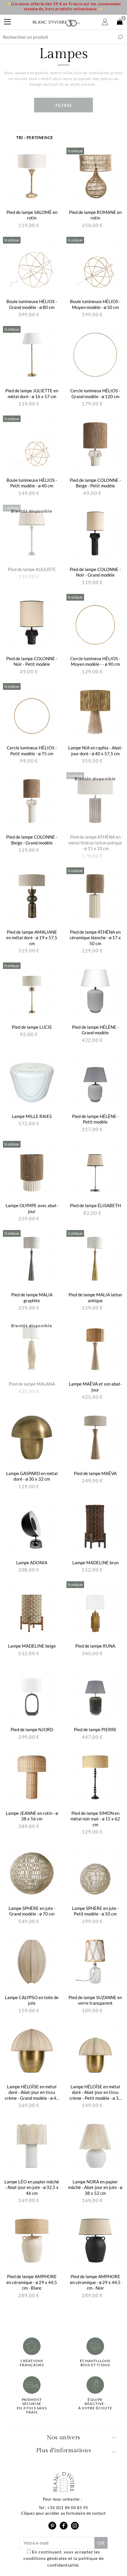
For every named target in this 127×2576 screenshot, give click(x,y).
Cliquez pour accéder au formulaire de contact (63, 2513)
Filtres (64, 105)
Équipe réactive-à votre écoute (95, 2404)
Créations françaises (32, 2363)
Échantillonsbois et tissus (95, 2363)
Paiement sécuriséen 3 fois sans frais (32, 2406)
